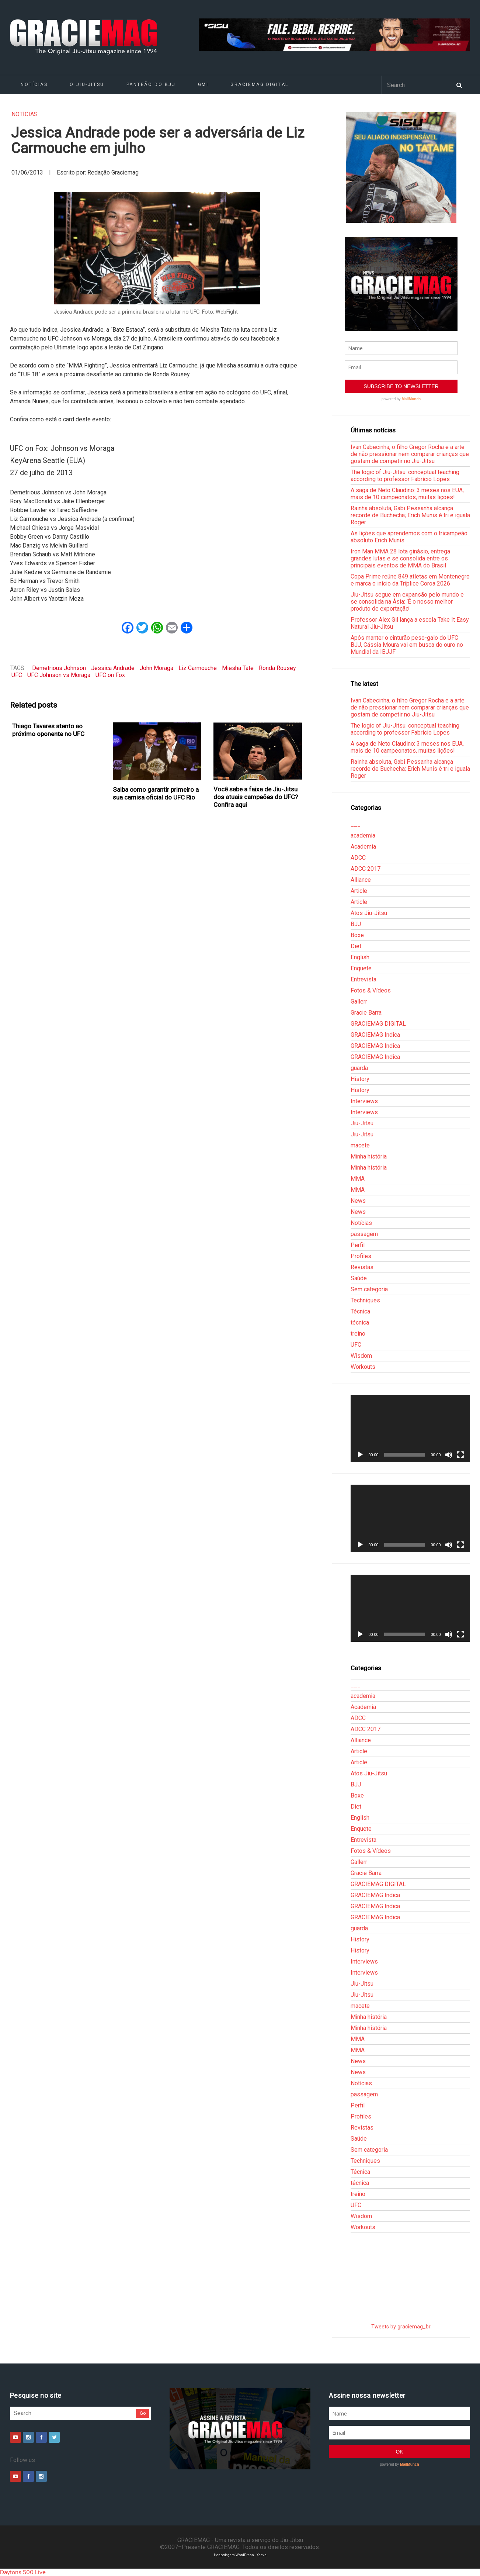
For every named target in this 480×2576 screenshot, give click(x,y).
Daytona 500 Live (23, 2572)
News (358, 1200)
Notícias (34, 84)
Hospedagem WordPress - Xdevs (240, 2555)
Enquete (361, 968)
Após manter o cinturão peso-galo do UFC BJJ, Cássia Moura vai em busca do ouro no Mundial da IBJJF (407, 644)
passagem (364, 1233)
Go (143, 2413)
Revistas (362, 1267)
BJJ (356, 924)
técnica (360, 1322)
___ (356, 824)
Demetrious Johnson (59, 667)
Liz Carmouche (197, 667)
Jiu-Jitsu (362, 1123)
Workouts (363, 1366)
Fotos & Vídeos (371, 990)
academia (363, 835)
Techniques (365, 1300)
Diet (356, 946)
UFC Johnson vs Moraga (58, 674)
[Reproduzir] (360, 1454)
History (360, 1078)
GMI (203, 84)
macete (360, 1145)
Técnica (360, 1311)
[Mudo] (448, 1454)
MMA (358, 1178)
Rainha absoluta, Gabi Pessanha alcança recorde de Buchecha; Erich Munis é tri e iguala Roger (410, 515)
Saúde (359, 1278)
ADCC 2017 (365, 868)
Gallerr (359, 1001)
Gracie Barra (366, 1012)
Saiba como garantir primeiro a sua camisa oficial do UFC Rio (156, 793)
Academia (363, 846)
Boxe (357, 935)
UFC (16, 674)
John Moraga (156, 667)
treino (358, 1333)
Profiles (361, 1256)
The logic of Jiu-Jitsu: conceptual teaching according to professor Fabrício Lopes (405, 476)
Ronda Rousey (277, 667)
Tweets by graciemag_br (401, 2327)
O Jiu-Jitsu (87, 84)
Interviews (364, 1101)
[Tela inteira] (460, 1454)
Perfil (358, 1245)
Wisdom (361, 1355)
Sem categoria (369, 1289)
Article (359, 890)
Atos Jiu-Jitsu (369, 912)
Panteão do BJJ (151, 84)
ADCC (358, 857)
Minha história (369, 1156)
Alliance (361, 879)
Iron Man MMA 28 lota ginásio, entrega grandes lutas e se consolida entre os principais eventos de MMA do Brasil (400, 558)
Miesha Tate (238, 667)
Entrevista (363, 979)
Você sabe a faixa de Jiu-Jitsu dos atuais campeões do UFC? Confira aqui (255, 797)
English (360, 957)
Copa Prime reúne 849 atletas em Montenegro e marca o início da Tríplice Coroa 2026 (410, 580)
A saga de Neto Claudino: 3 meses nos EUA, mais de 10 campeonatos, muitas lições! (407, 494)
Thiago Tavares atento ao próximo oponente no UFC (48, 730)
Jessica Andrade (113, 667)
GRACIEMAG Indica (375, 1034)
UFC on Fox (110, 674)
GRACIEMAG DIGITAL (259, 84)
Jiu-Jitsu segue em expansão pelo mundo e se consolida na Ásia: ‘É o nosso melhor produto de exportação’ (407, 601)
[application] (410, 1428)
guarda (359, 1067)
